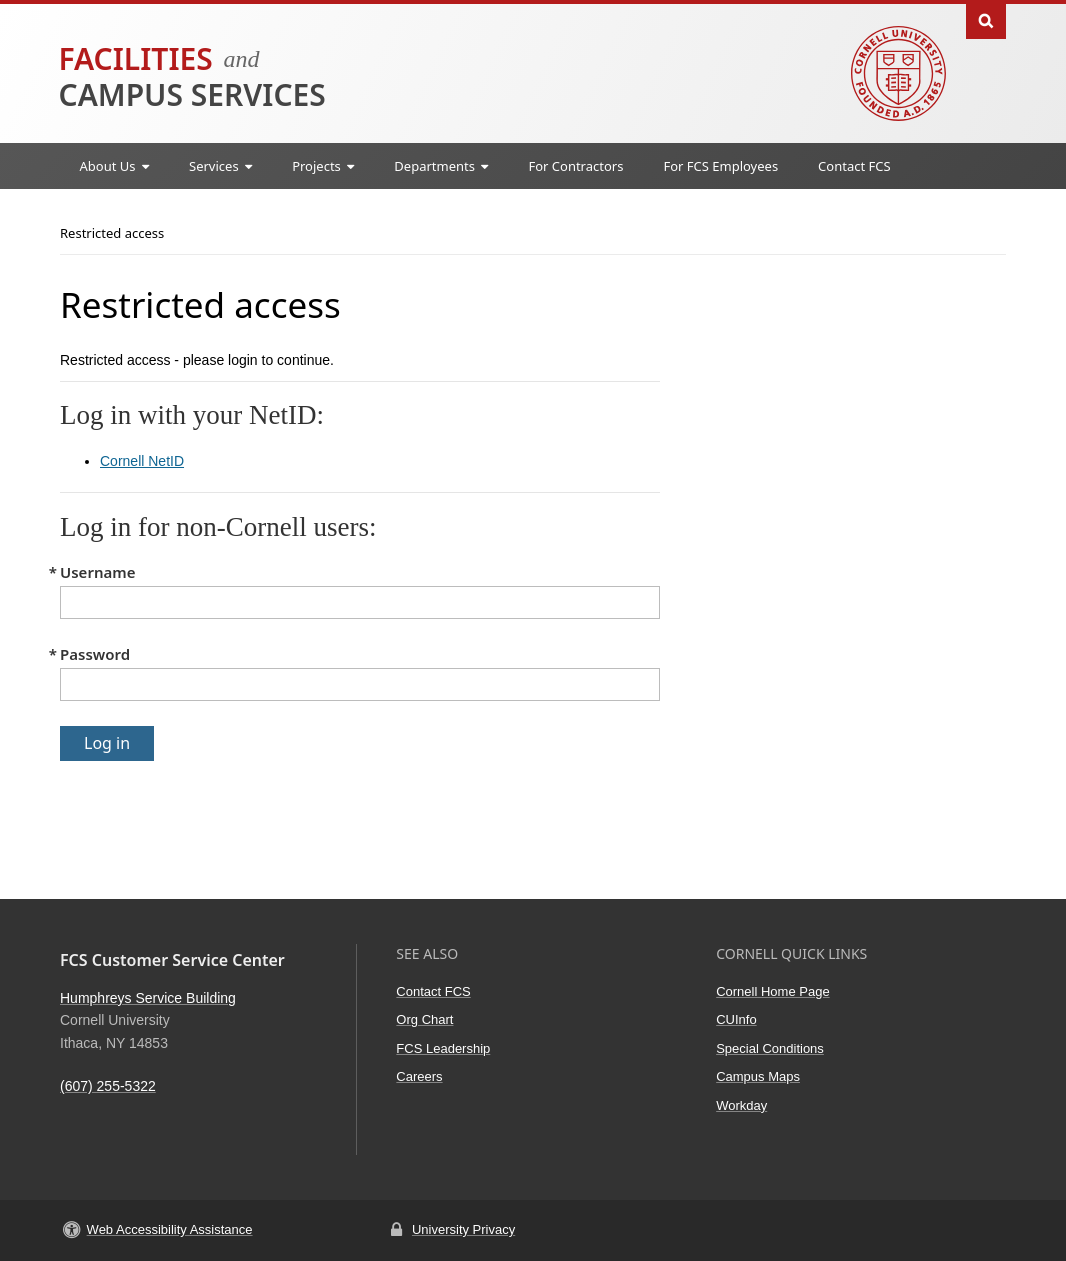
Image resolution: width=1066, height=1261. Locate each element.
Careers (419, 1076)
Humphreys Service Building (148, 998)
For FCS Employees (720, 166)
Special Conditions (770, 1048)
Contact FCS (854, 166)
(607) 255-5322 (108, 1086)
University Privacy (463, 1229)
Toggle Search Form (986, 19)
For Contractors (575, 166)
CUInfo (736, 1019)
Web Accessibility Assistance (170, 1229)
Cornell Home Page (772, 991)
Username (97, 572)
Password (95, 654)
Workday (741, 1105)
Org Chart (424, 1019)
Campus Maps (758, 1076)
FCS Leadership (443, 1048)
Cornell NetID (142, 461)
